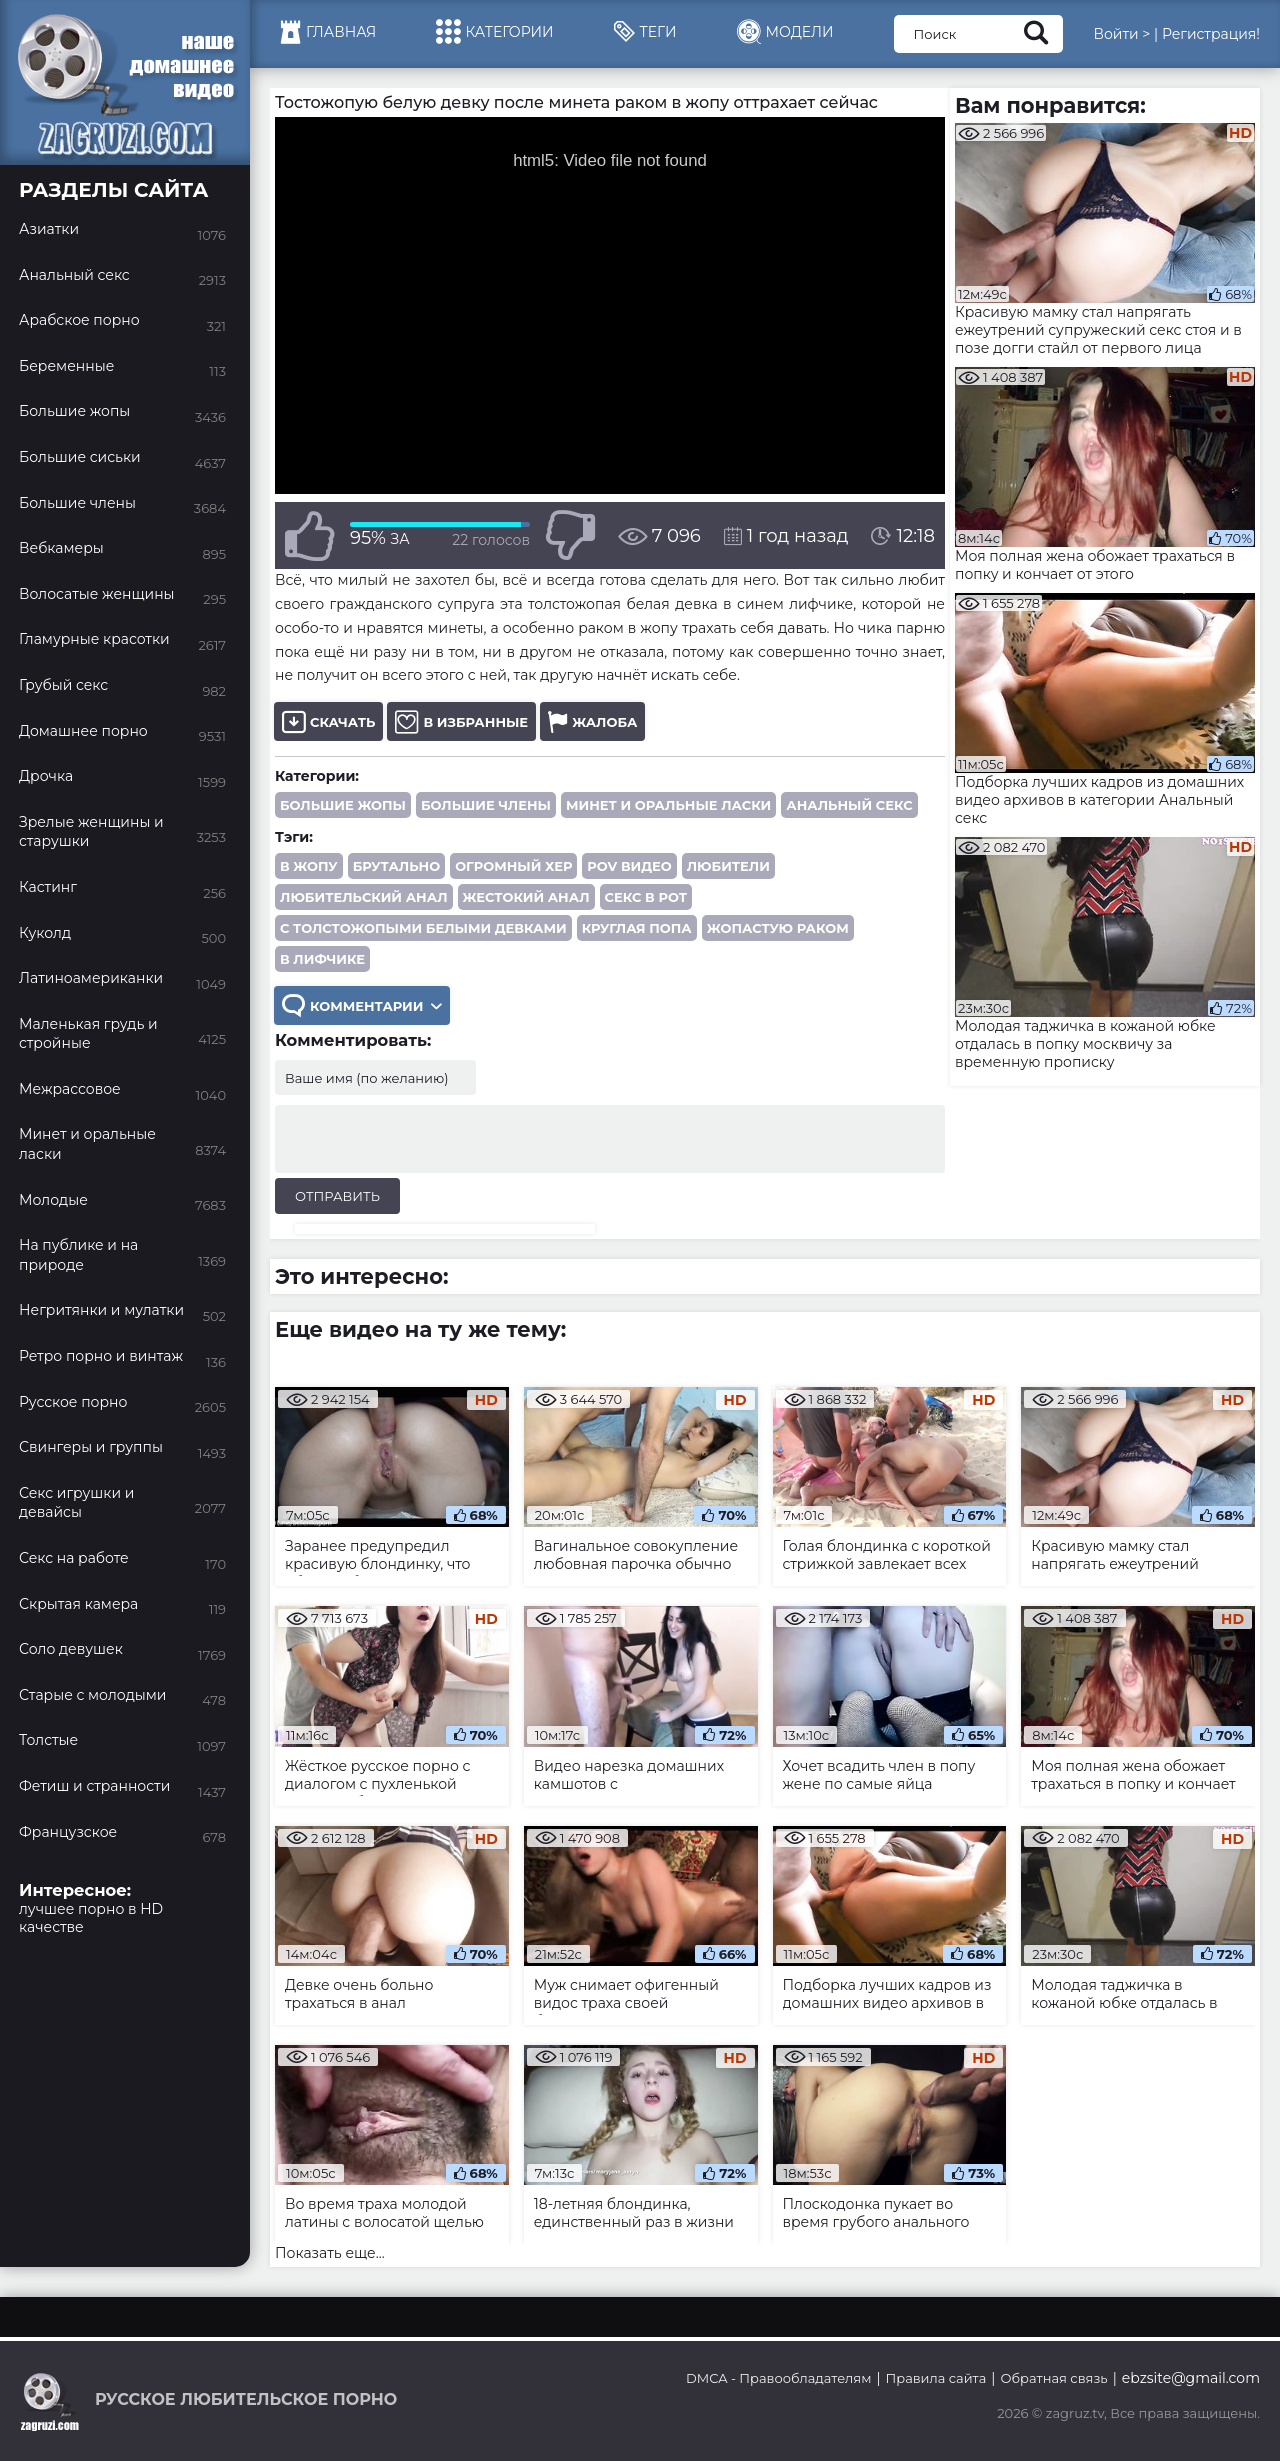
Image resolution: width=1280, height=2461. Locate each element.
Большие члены (486, 805)
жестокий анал (526, 897)
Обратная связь (1053, 2378)
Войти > (1121, 34)
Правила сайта (936, 2378)
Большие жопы (343, 805)
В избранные (461, 721)
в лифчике (322, 959)
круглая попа (637, 928)
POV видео (629, 866)
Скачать (328, 721)
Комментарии (362, 1005)
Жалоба (592, 721)
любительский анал (364, 897)
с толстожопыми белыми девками (423, 928)
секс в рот (646, 897)
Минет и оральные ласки (668, 805)
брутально (396, 866)
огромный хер (513, 866)
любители (728, 866)
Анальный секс (849, 805)
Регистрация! (1211, 34)
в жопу (309, 866)
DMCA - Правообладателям (778, 2378)
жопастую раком (778, 928)
